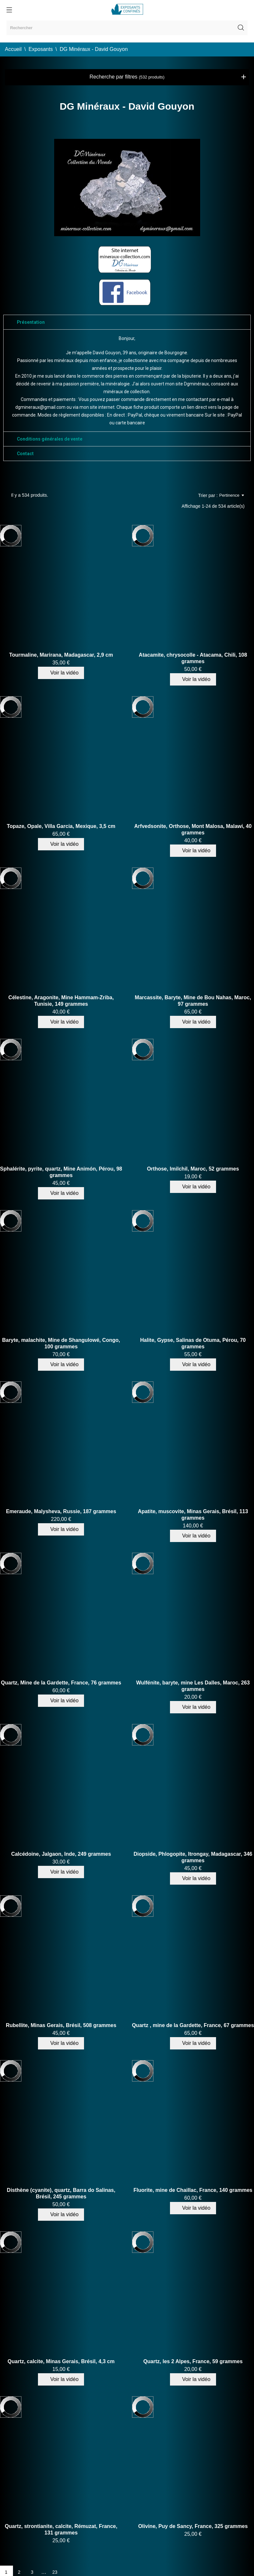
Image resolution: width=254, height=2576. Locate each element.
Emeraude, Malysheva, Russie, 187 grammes (61, 1511)
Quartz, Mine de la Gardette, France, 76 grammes (61, 1682)
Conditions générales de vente (49, 439)
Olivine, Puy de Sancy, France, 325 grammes (193, 2526)
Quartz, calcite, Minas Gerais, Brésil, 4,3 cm (61, 2361)
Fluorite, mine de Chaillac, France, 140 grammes (193, 2190)
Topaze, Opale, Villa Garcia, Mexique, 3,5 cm (61, 826)
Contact (25, 453)
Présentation (31, 322)
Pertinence (231, 495)
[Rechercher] (127, 27)
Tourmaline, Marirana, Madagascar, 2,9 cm (61, 655)
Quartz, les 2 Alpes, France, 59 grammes (193, 2361)
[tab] (127, 322)
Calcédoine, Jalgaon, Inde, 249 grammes (61, 1854)
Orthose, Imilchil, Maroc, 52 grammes (193, 1169)
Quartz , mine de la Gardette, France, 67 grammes (193, 2025)
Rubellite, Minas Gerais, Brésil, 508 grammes (61, 2025)
